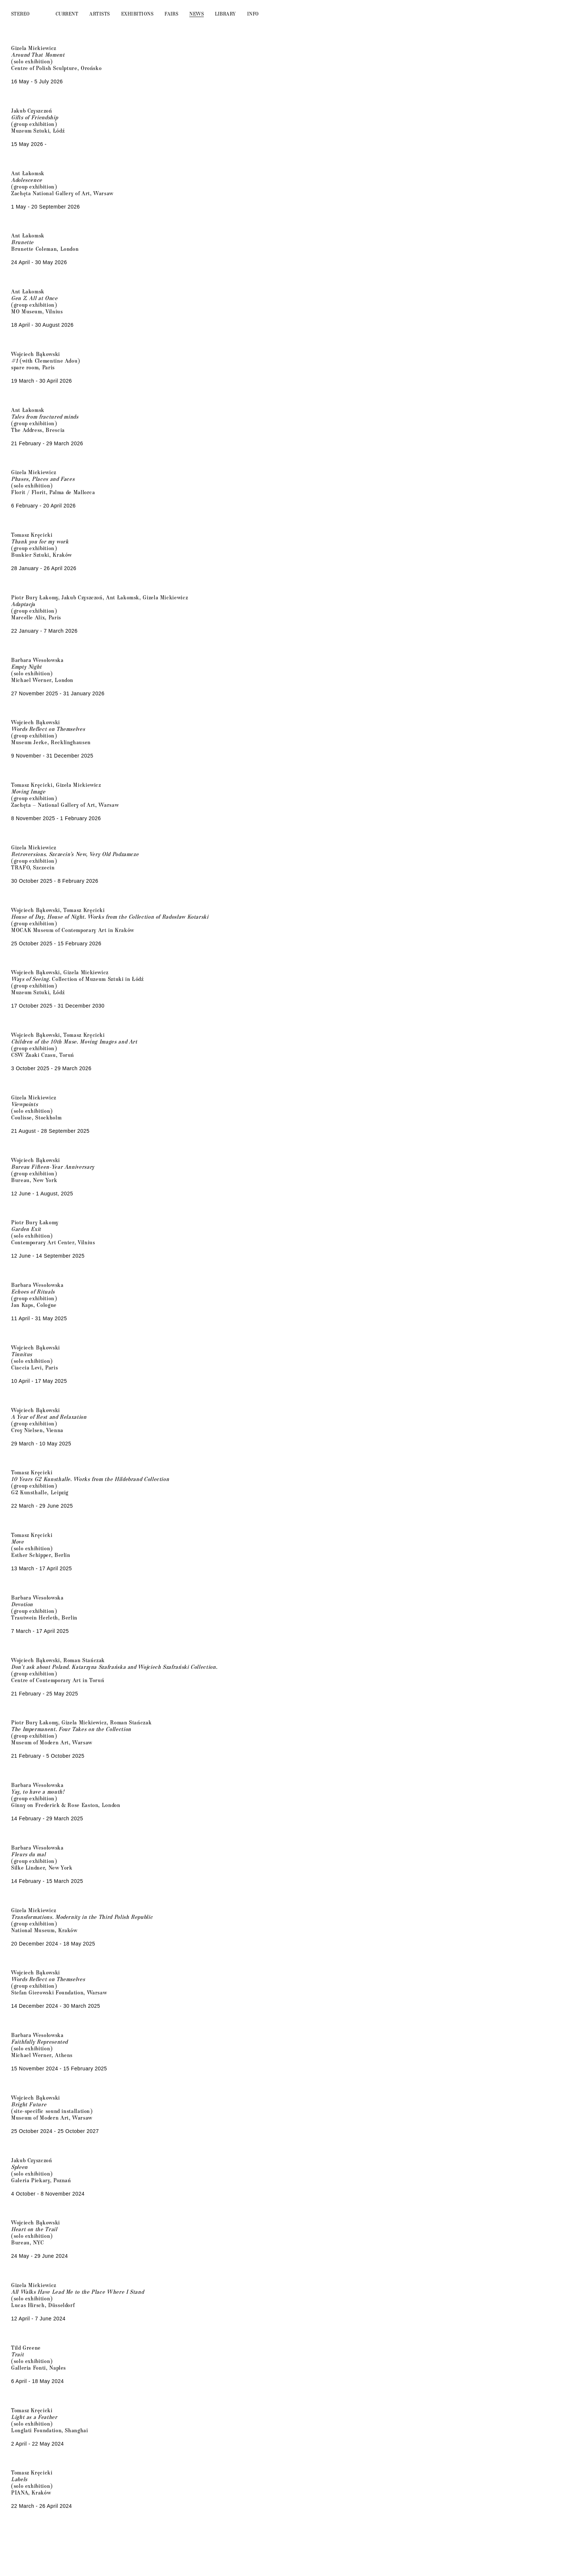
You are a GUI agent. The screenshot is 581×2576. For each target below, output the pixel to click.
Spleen (19, 2166)
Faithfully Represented (39, 2041)
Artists (99, 13)
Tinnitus (21, 1354)
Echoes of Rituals (33, 1291)
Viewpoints (24, 1104)
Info (253, 13)
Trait (17, 2354)
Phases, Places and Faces (42, 478)
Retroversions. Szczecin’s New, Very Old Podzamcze (75, 854)
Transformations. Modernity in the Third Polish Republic (82, 1916)
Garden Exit (26, 1228)
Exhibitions (137, 13)
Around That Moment (38, 54)
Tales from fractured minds (45, 416)
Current (67, 13)
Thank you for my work (40, 541)
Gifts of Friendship (34, 117)
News (196, 13)
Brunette (22, 242)
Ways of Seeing (30, 978)
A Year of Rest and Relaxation (49, 1416)
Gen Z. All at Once (34, 298)
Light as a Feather (34, 2416)
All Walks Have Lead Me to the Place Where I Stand (77, 2291)
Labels (19, 2479)
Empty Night (26, 666)
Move (17, 1541)
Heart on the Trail (34, 2229)
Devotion (22, 1604)
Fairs (171, 13)
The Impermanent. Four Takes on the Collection (71, 1729)
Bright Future (28, 2104)
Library (225, 13)
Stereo (20, 13)
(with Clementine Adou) (45, 360)
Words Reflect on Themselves (48, 1979)
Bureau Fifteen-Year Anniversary (52, 1166)
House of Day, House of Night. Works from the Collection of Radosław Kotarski (110, 916)
